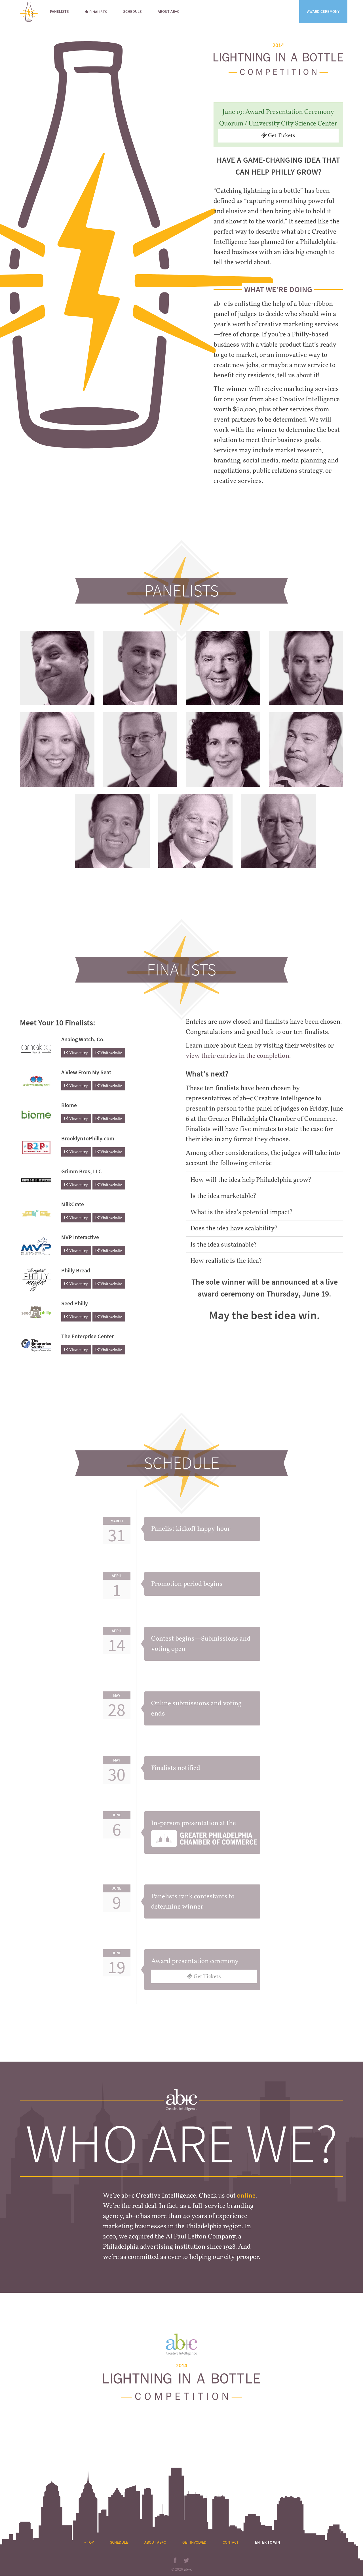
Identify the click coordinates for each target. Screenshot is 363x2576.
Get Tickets (278, 135)
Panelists (59, 11)
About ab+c (168, 11)
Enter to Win (267, 2542)
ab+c (188, 2569)
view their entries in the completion (237, 1056)
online (246, 2195)
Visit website (109, 1053)
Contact (231, 2542)
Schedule (132, 11)
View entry (76, 1053)
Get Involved (194, 2542)
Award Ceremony (323, 11)
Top (88, 2542)
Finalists (96, 11)
